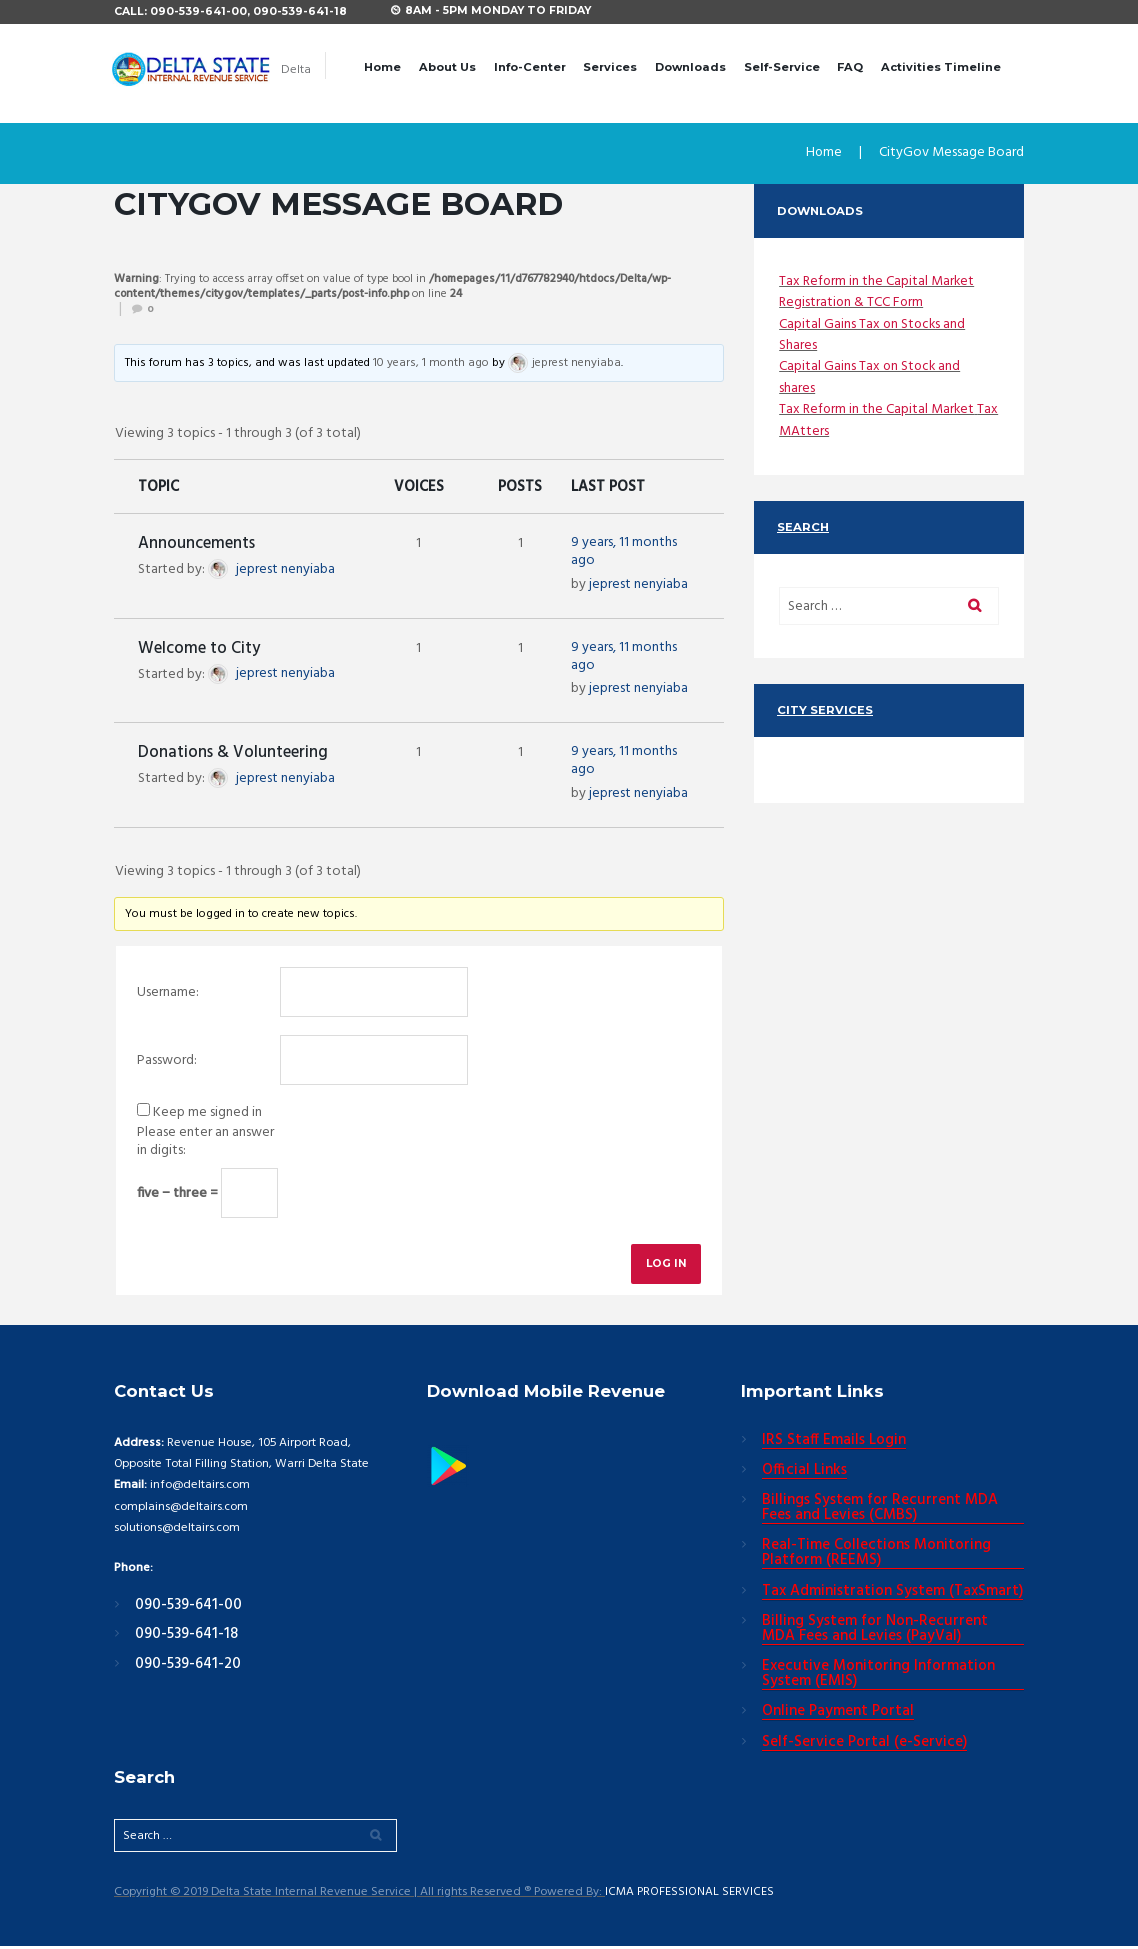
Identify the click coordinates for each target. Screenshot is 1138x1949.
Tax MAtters (816, 431)
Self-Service (782, 67)
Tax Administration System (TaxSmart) (892, 1594)
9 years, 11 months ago (624, 553)
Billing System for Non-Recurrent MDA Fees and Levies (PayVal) (875, 1631)
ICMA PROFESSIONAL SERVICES (690, 1896)
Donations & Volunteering (233, 754)
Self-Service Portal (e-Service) (864, 1745)
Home (382, 67)
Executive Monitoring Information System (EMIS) (878, 1677)
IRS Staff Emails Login (834, 1443)
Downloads (690, 67)
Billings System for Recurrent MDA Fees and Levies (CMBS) (880, 1511)
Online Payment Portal (838, 1715)
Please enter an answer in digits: (205, 1143)
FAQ (850, 67)
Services (610, 67)
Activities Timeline (941, 67)
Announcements (196, 545)
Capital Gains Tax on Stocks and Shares (873, 335)
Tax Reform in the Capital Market (878, 281)
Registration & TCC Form (852, 302)
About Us (447, 67)
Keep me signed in (207, 1114)
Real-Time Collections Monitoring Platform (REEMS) (876, 1556)
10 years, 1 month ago (431, 364)
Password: (167, 1062)
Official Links (804, 1473)
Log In (665, 1265)
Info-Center (530, 67)
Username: (168, 994)
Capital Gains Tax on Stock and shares (871, 377)
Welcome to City (199, 650)
